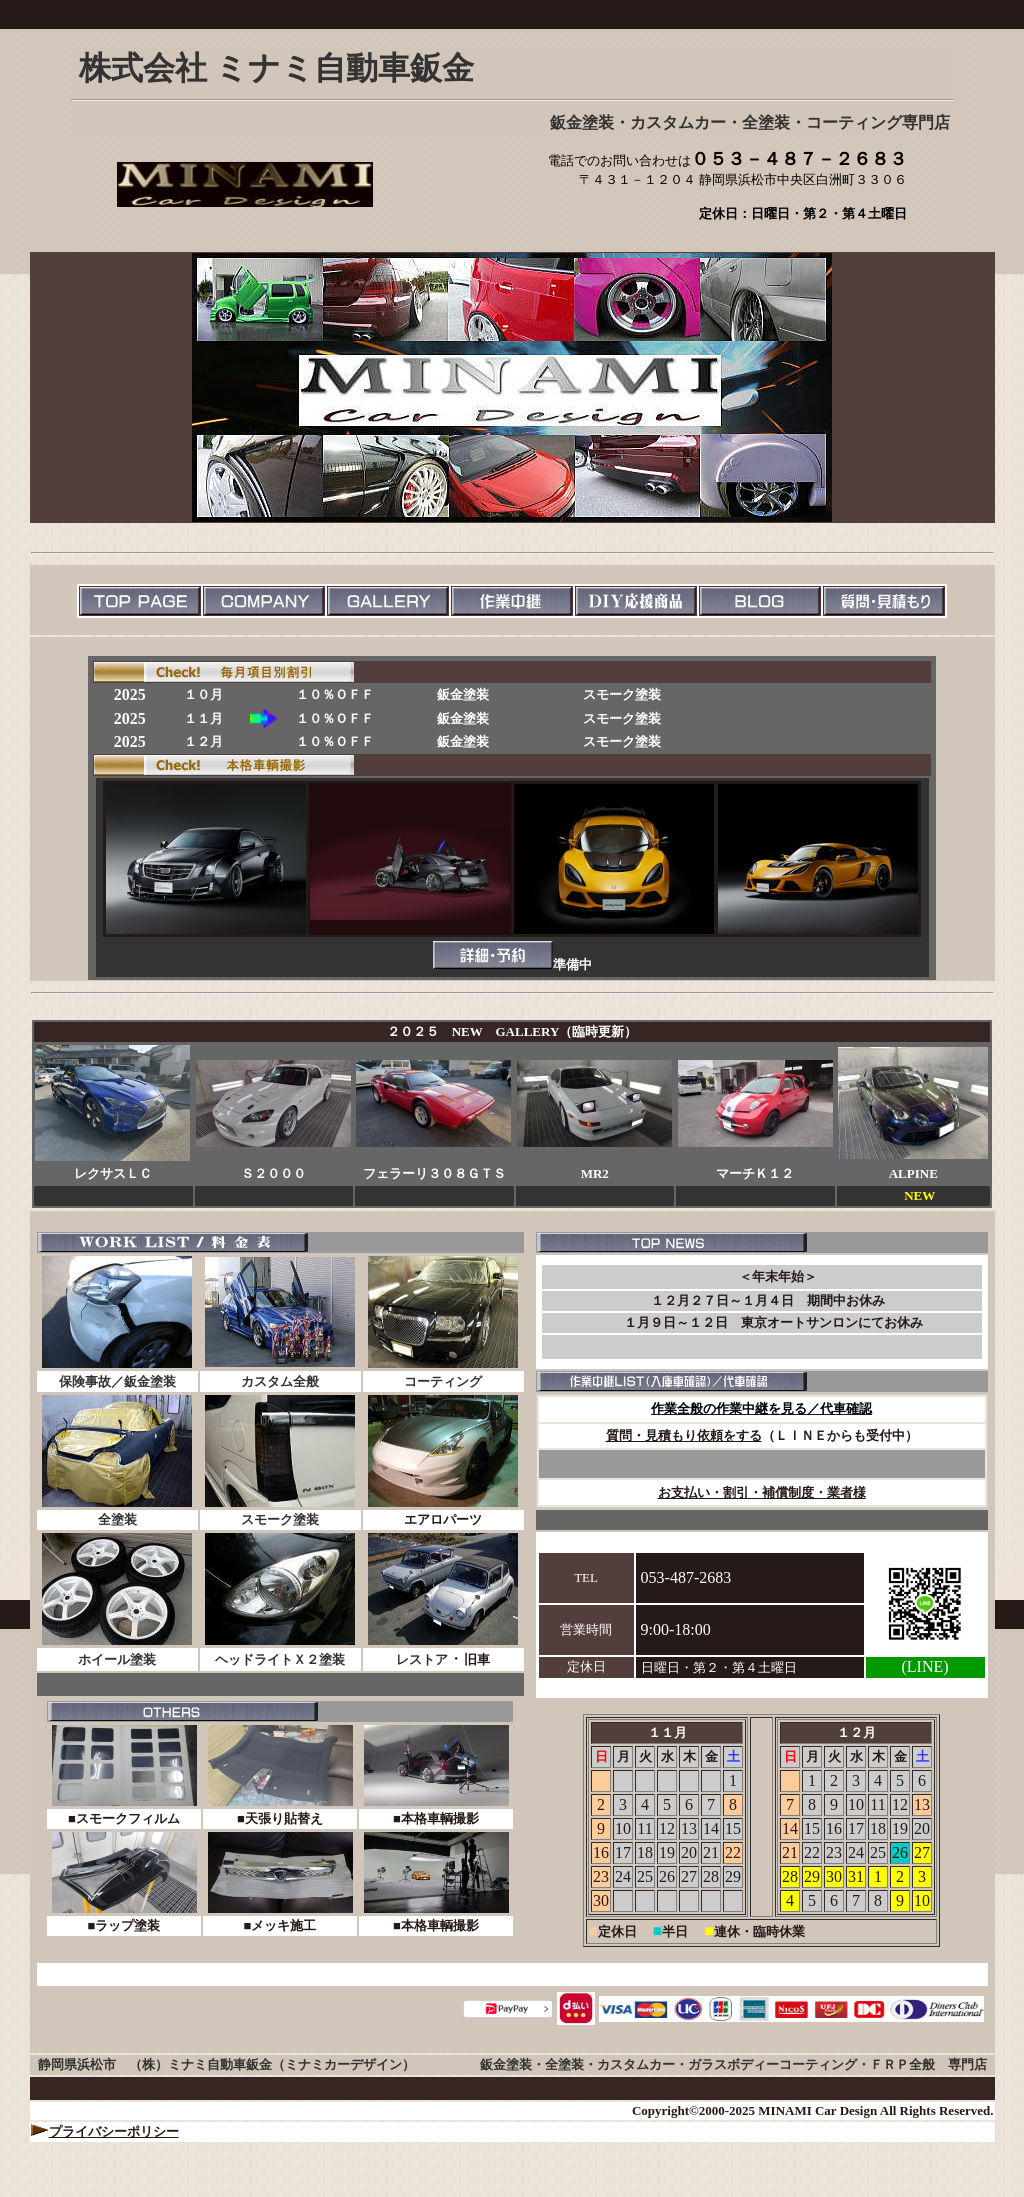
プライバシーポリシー (114, 2131)
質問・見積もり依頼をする (684, 1435)
